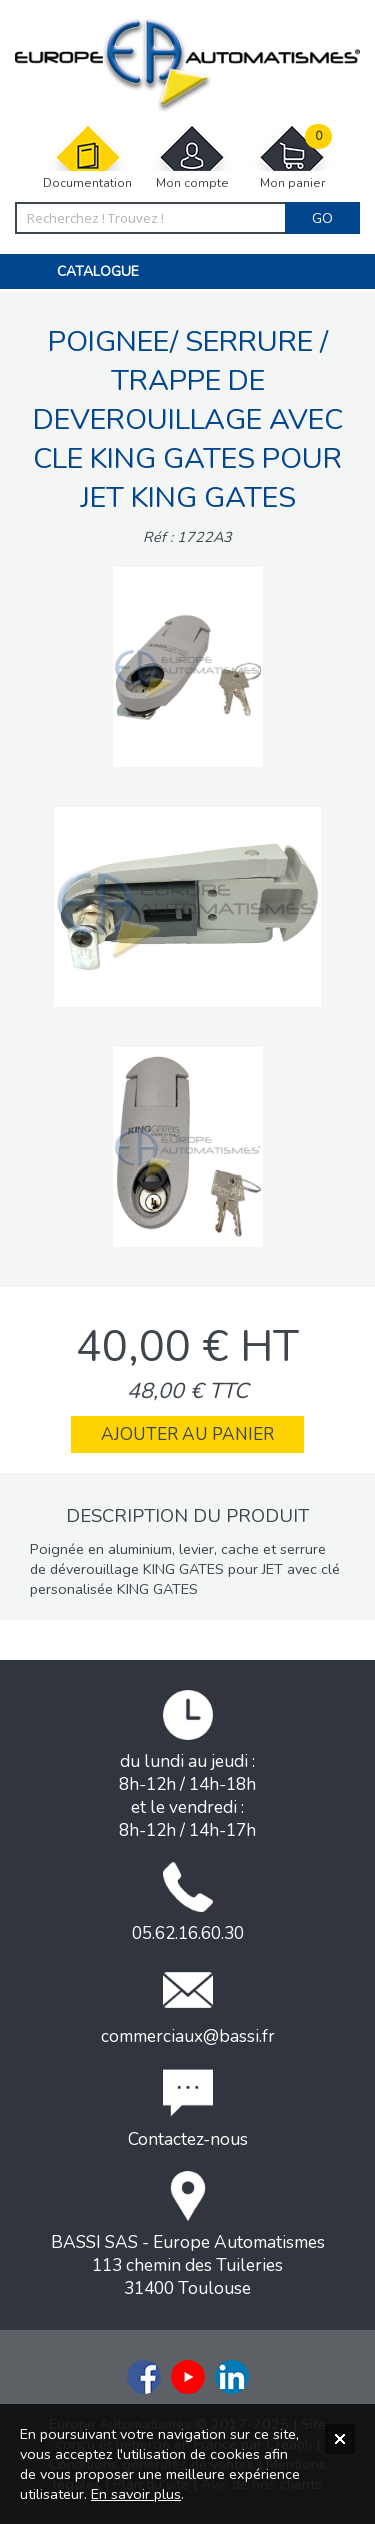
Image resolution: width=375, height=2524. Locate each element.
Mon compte (192, 157)
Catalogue (98, 271)
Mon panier (292, 157)
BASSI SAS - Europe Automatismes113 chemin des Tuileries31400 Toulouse (188, 2235)
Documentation (87, 157)
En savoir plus (136, 2494)
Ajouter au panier (187, 1434)
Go (322, 218)
